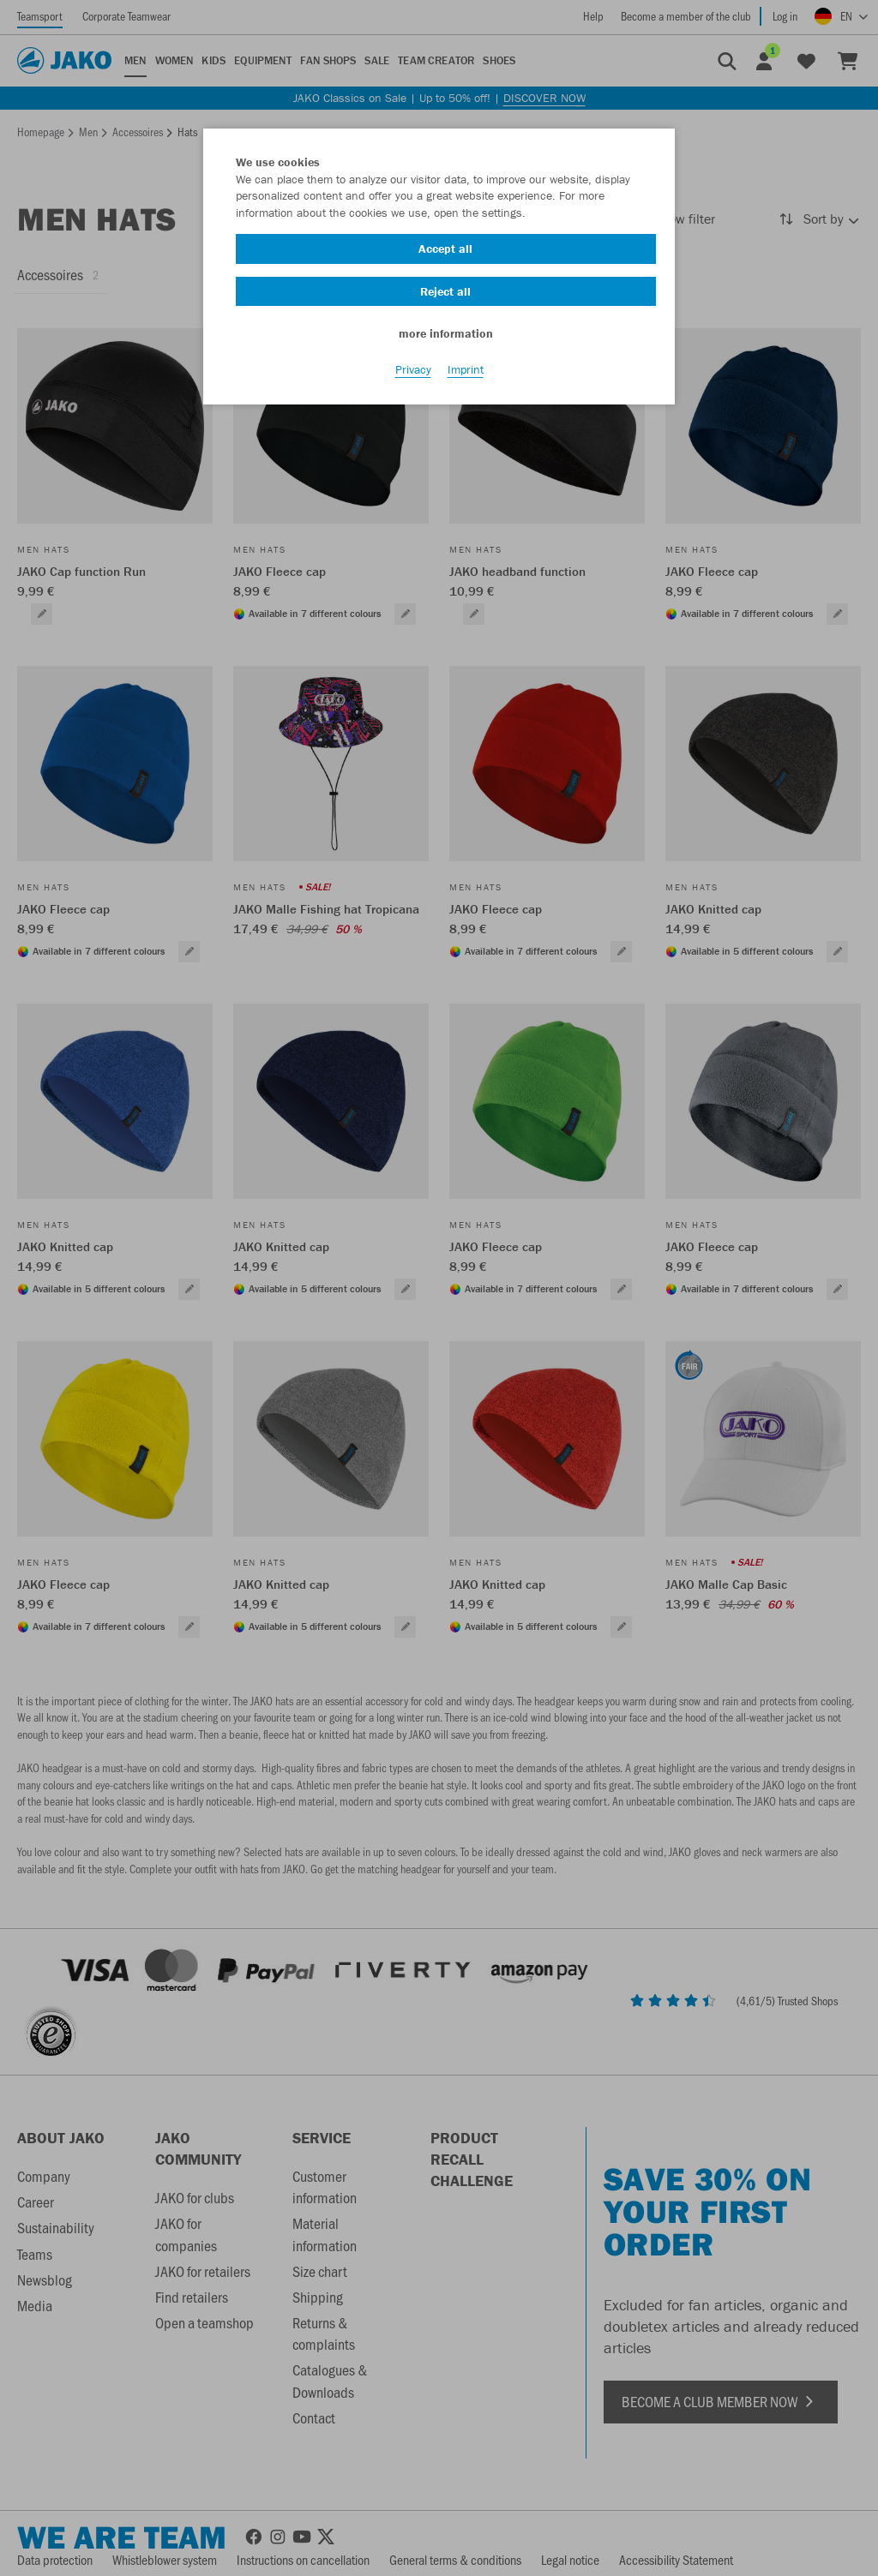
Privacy (413, 369)
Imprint (466, 369)
